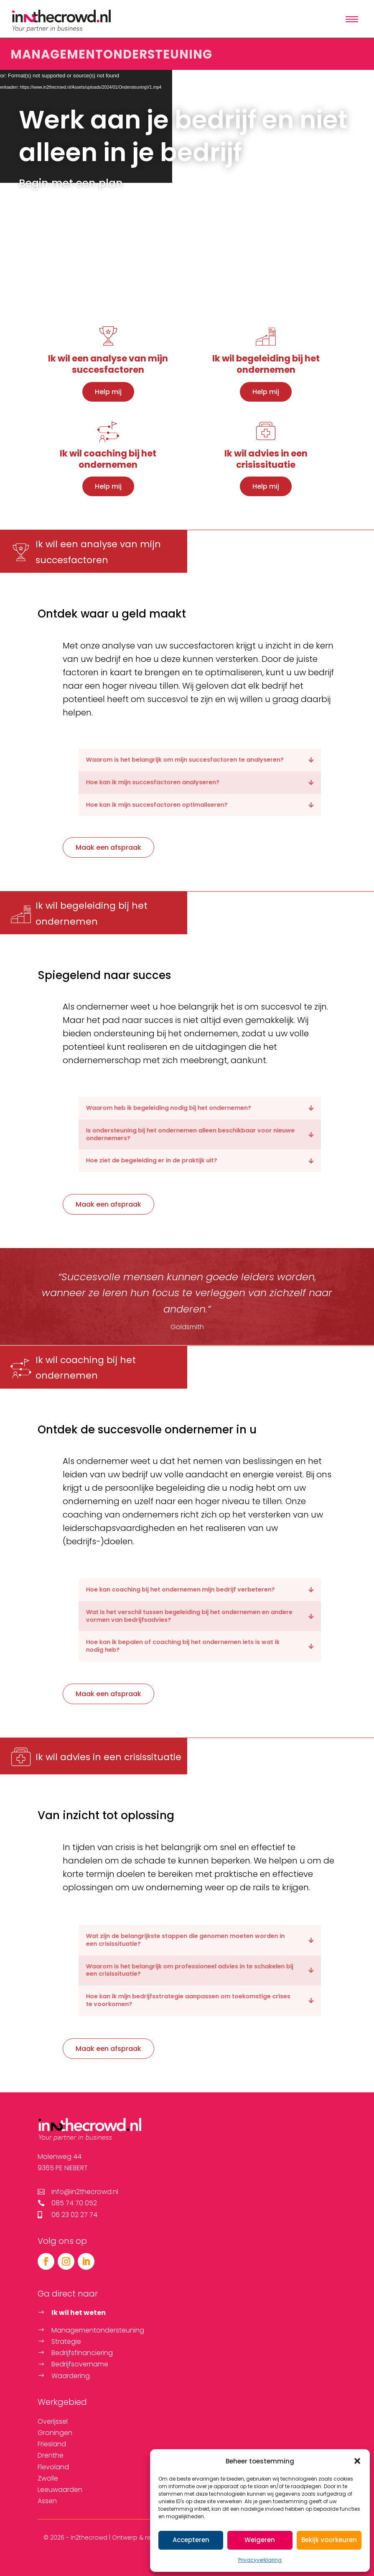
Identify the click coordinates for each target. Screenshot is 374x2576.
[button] (357, 2461)
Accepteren (191, 2539)
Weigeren (259, 2539)
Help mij (108, 392)
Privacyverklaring (260, 2559)
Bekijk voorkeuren (329, 2539)
